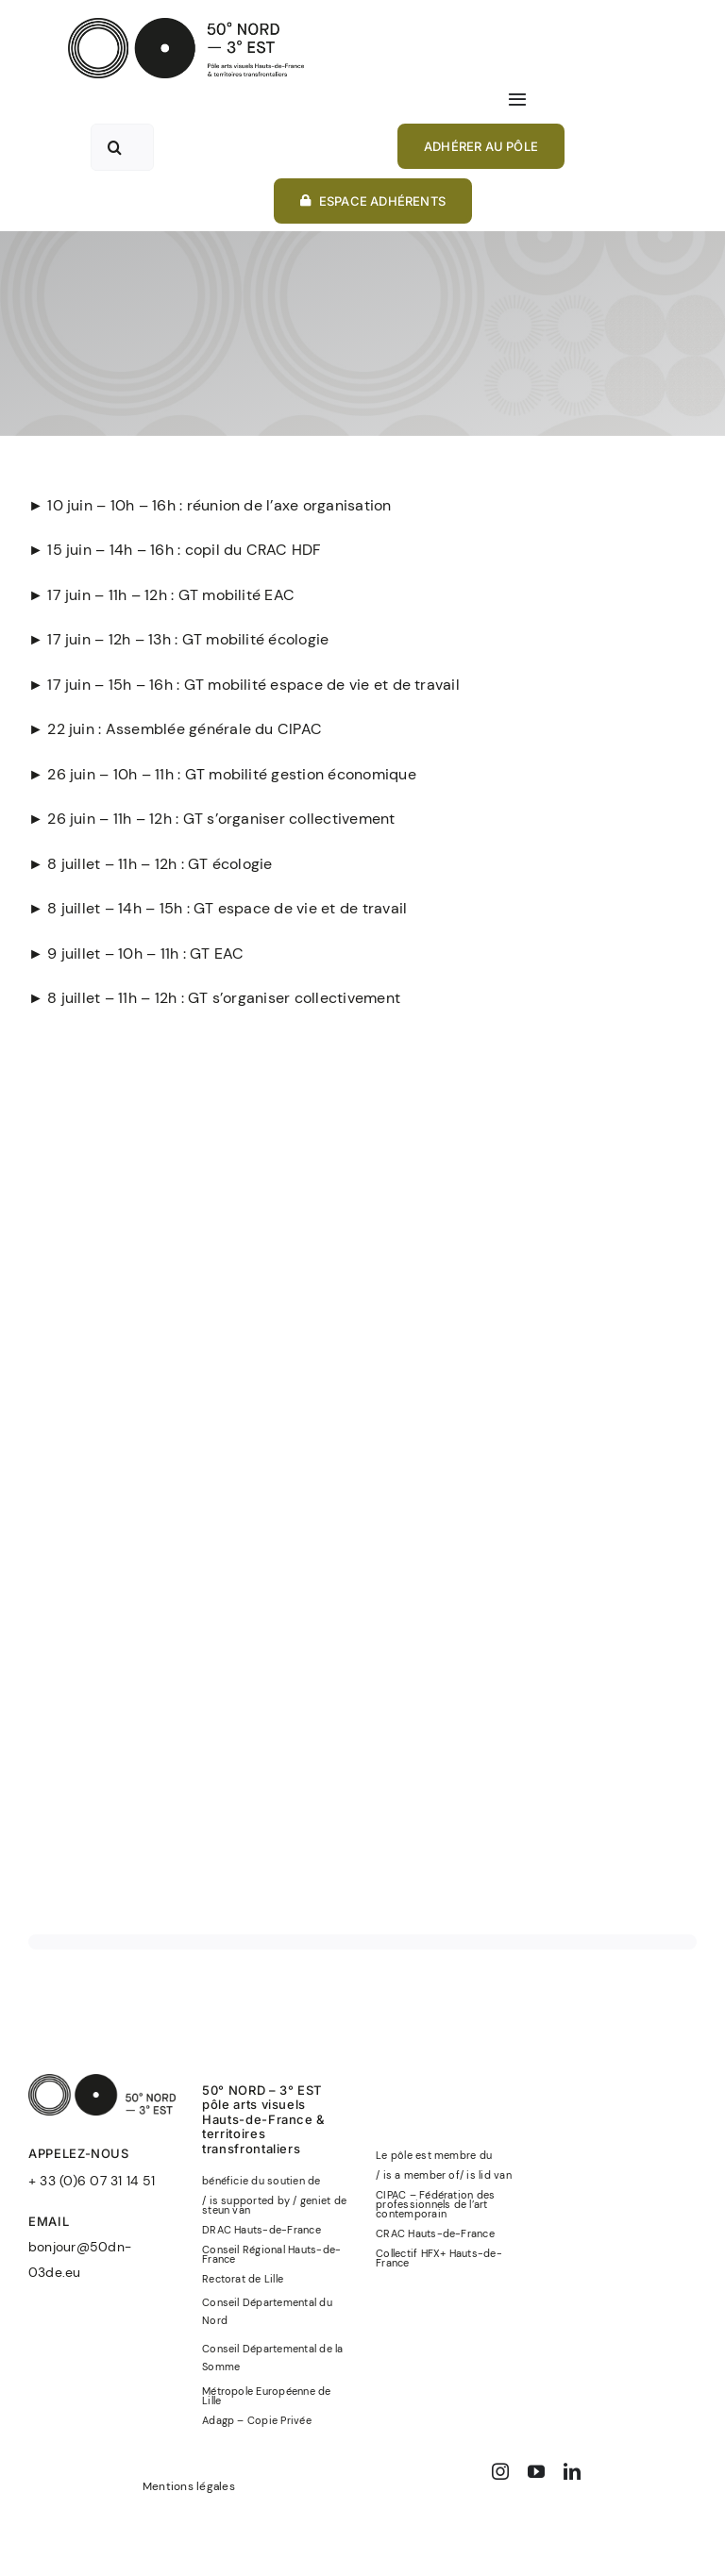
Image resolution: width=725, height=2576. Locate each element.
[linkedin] (572, 2471)
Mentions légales (189, 2486)
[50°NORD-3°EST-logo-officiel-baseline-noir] (186, 25)
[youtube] (536, 2471)
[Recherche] (114, 147)
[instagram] (500, 2471)
